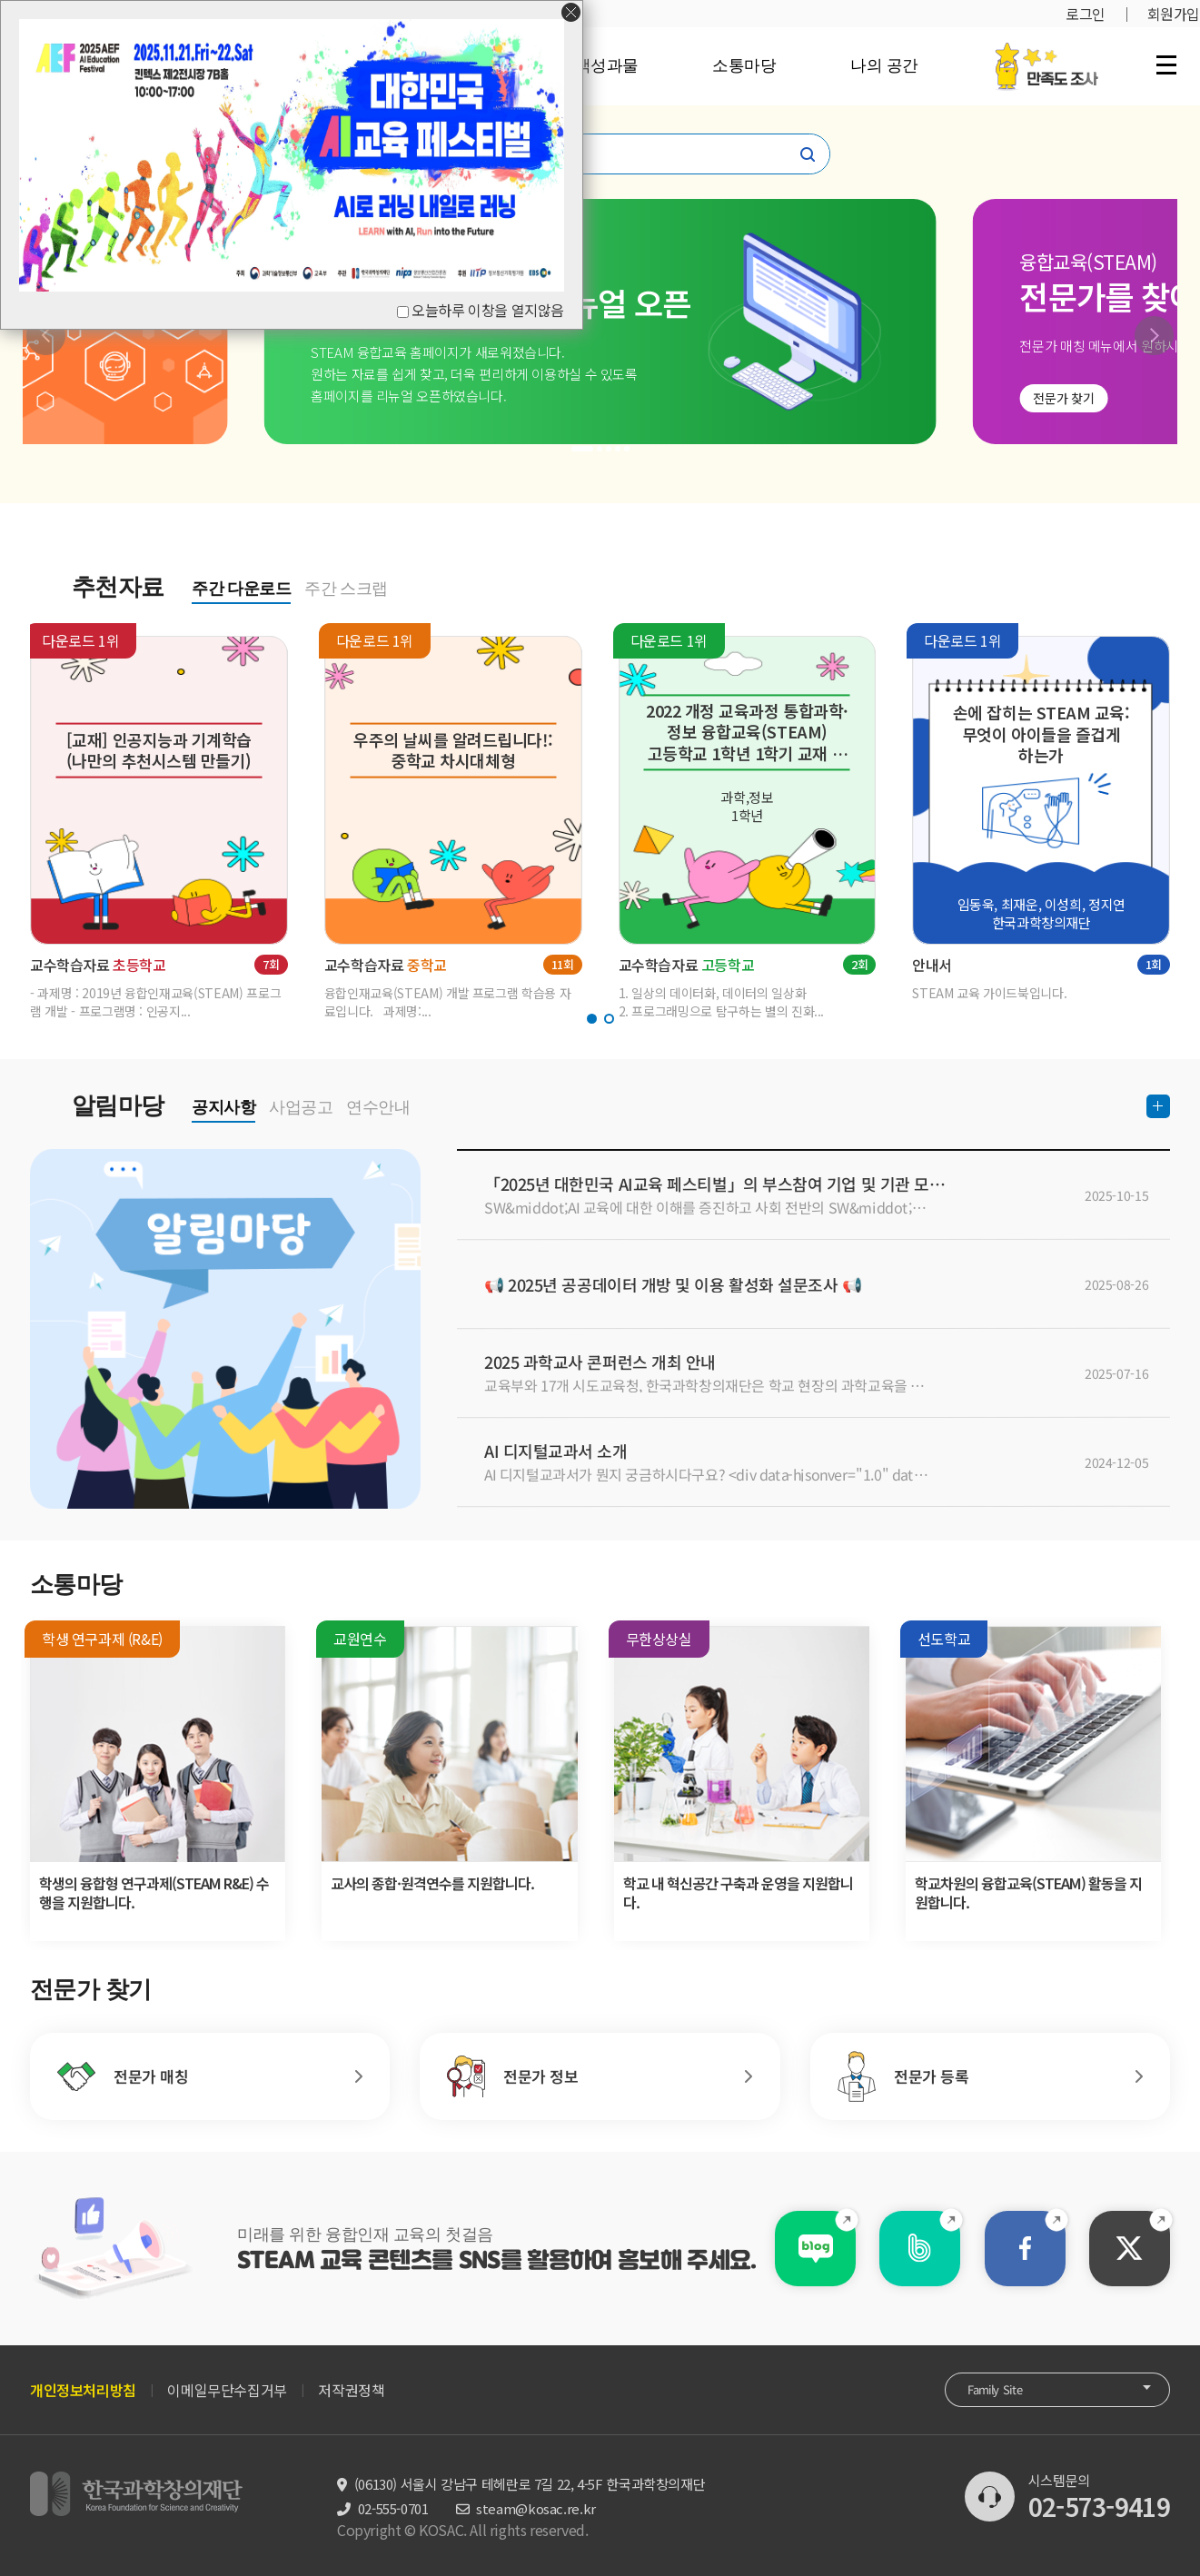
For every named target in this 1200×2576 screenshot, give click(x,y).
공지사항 (223, 1107)
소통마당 (744, 65)
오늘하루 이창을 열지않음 (488, 310)
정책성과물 (599, 65)
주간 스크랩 (346, 589)
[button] (46, 335)
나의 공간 (884, 65)
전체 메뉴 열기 (1166, 64)
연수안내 (378, 1107)
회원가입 (1173, 14)
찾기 (807, 154)
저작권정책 (351, 2390)
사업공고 (300, 1107)
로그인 (1086, 14)
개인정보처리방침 (83, 2390)
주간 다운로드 (241, 589)
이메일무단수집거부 (226, 2390)
